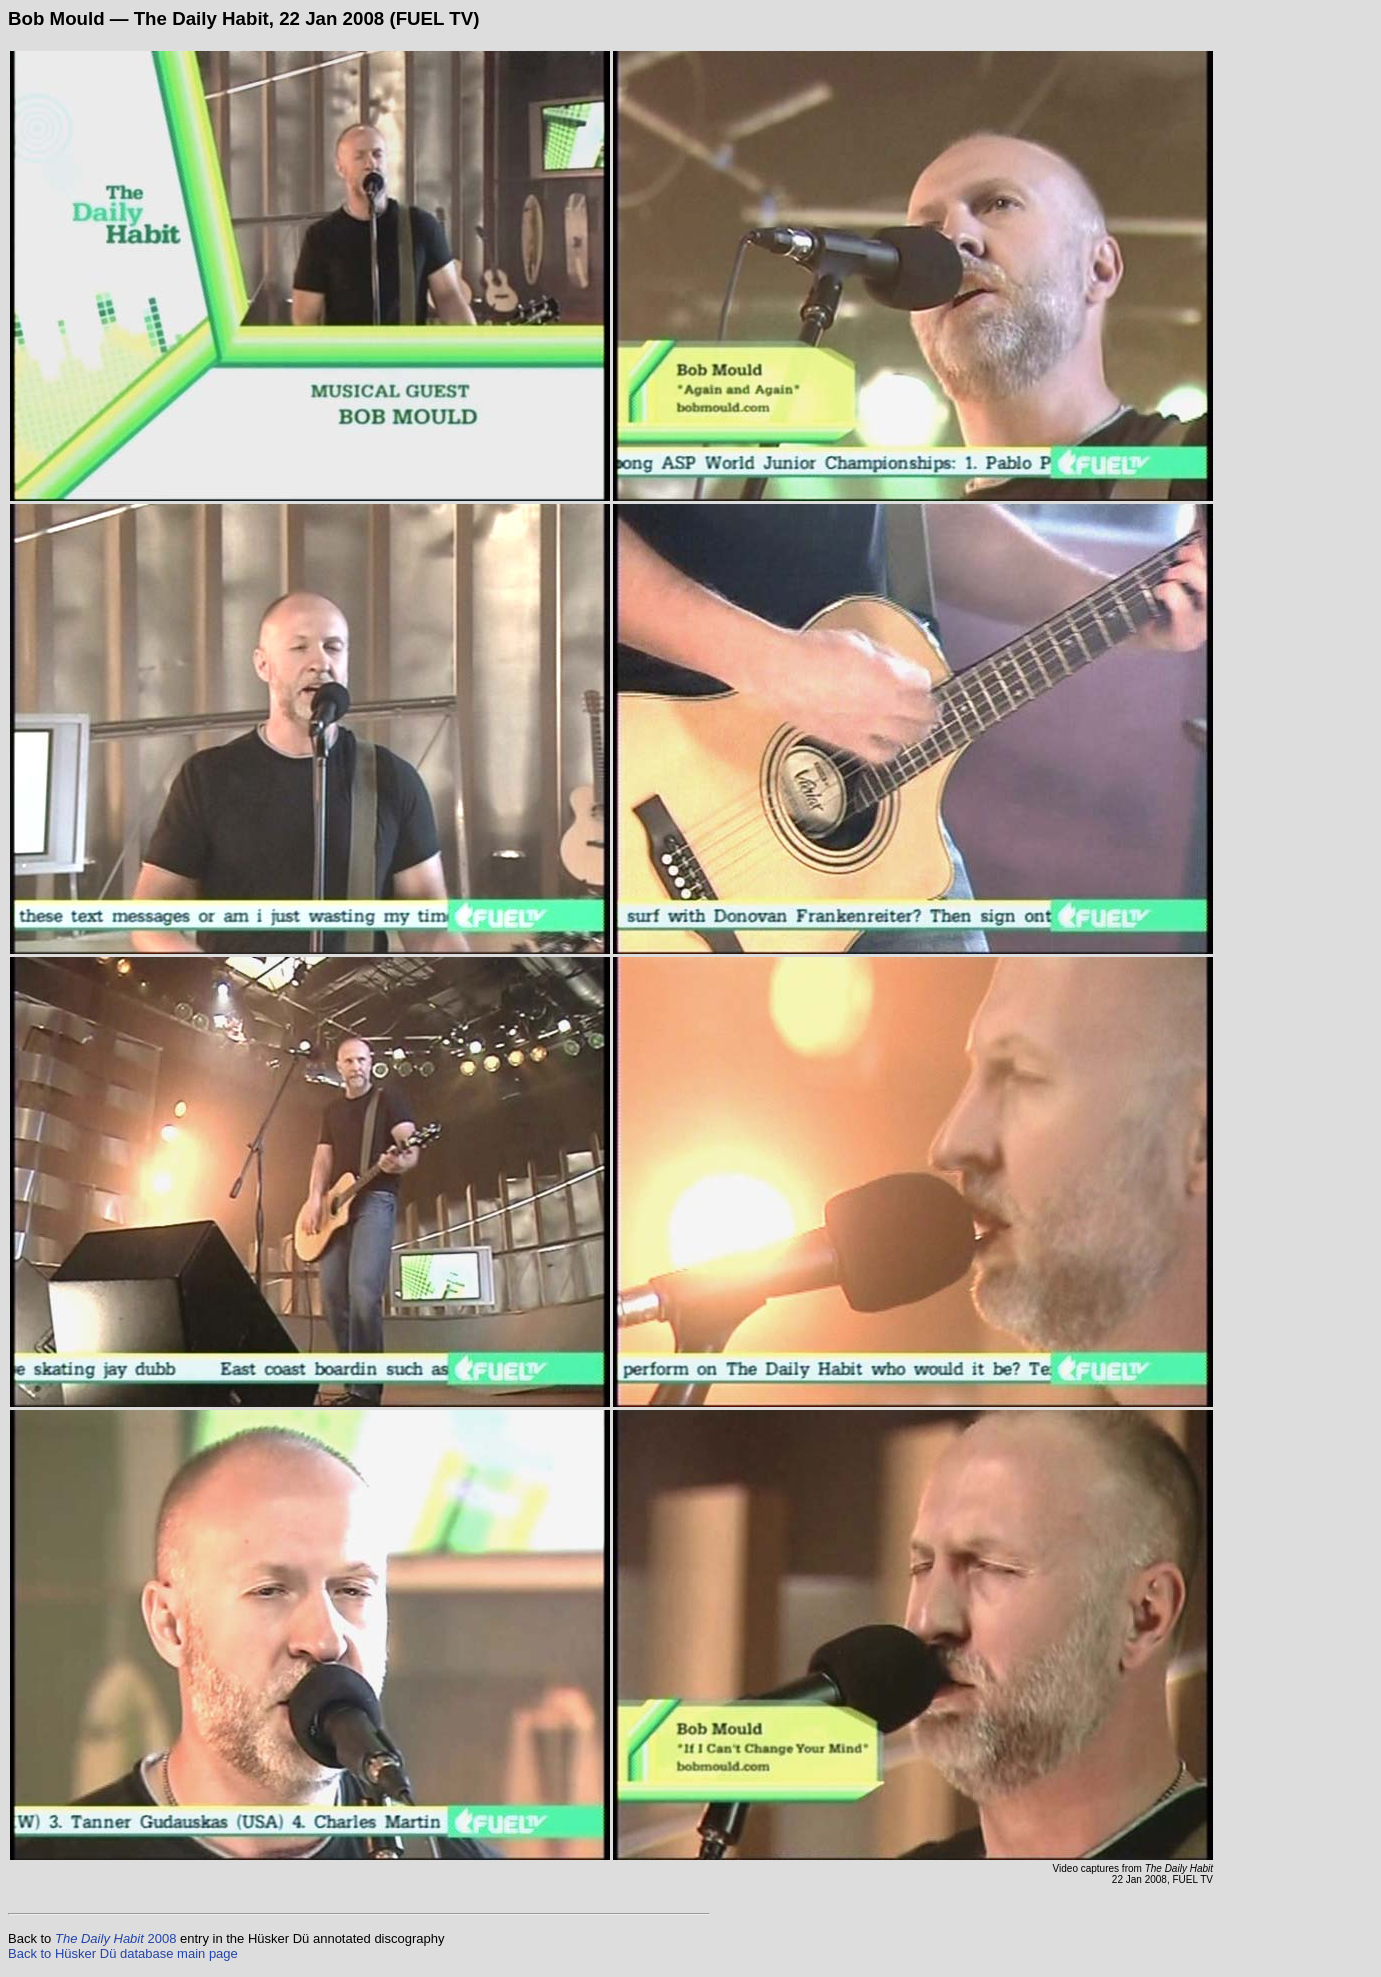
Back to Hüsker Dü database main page (123, 1953)
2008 (115, 1938)
